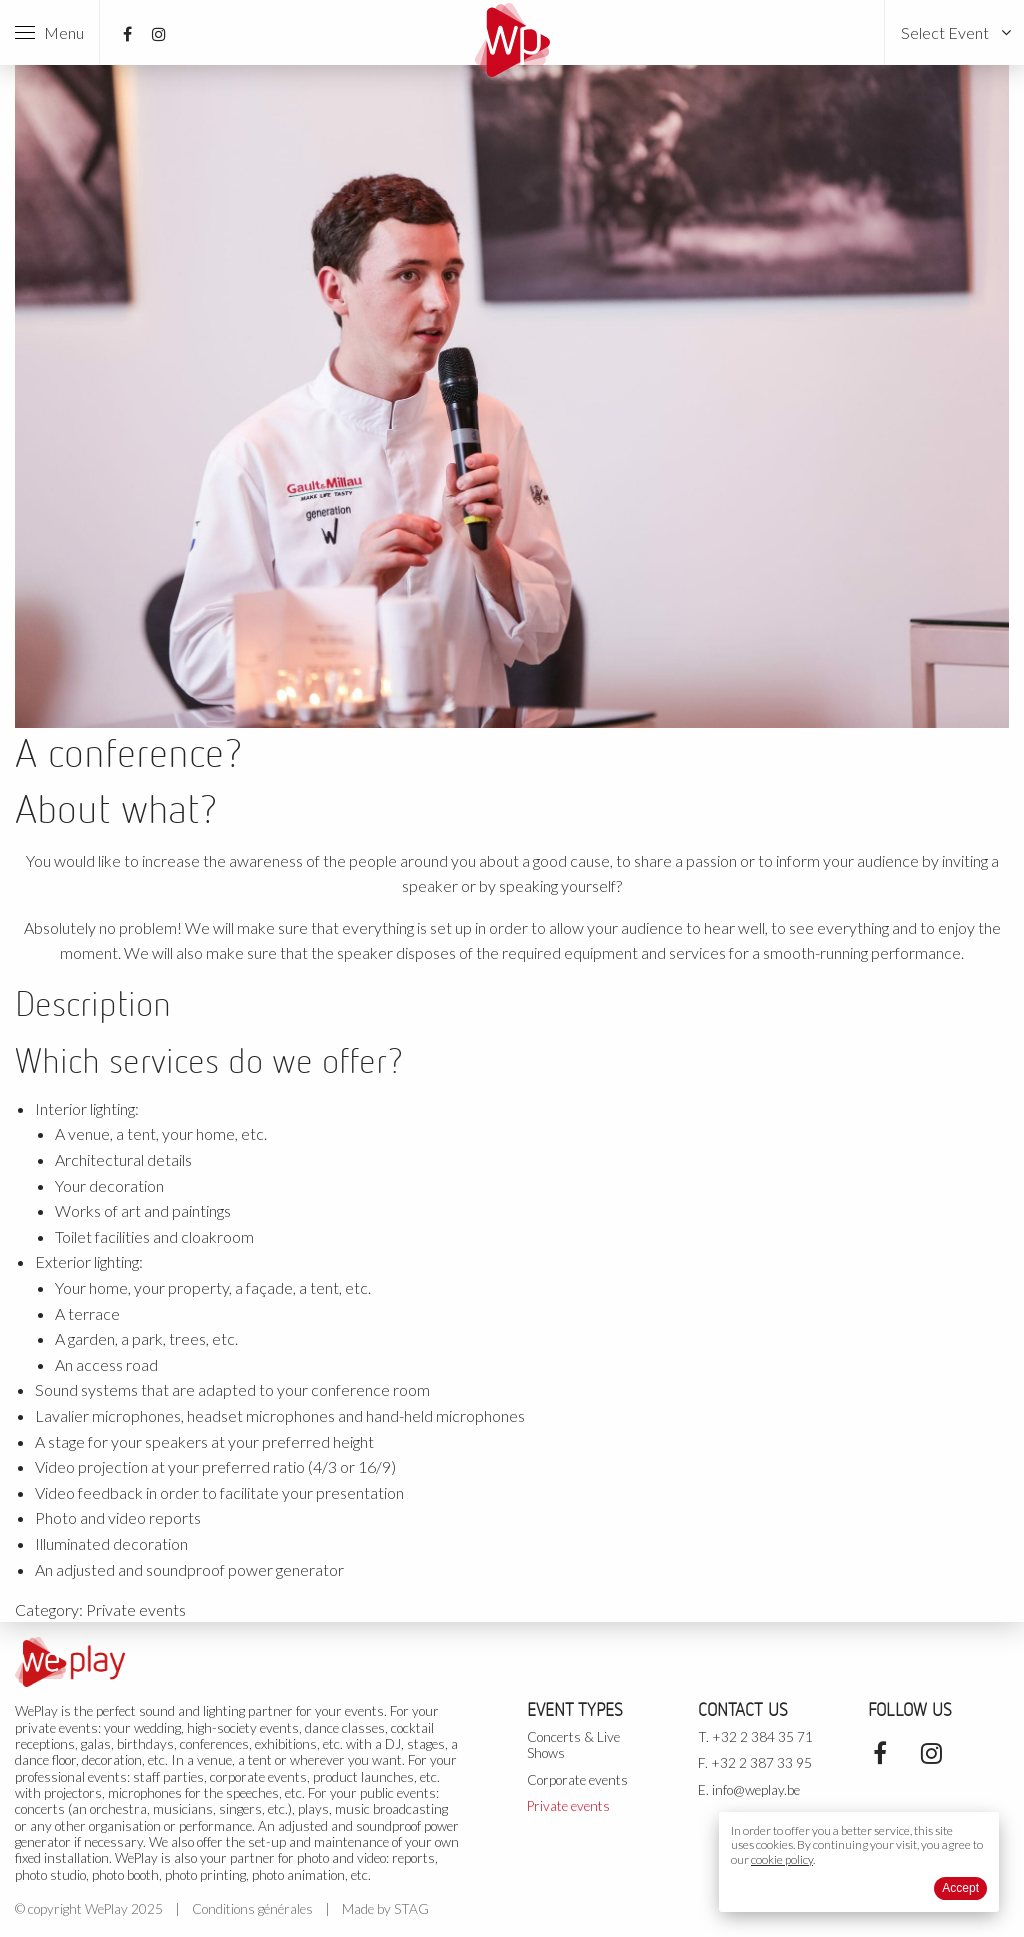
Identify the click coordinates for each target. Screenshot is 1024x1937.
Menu (49, 32)
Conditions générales (252, 1909)
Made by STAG (385, 1909)
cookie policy (782, 1859)
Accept (960, 1888)
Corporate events (577, 1780)
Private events (136, 1609)
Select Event (945, 32)
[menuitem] (954, 32)
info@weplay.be (756, 1790)
